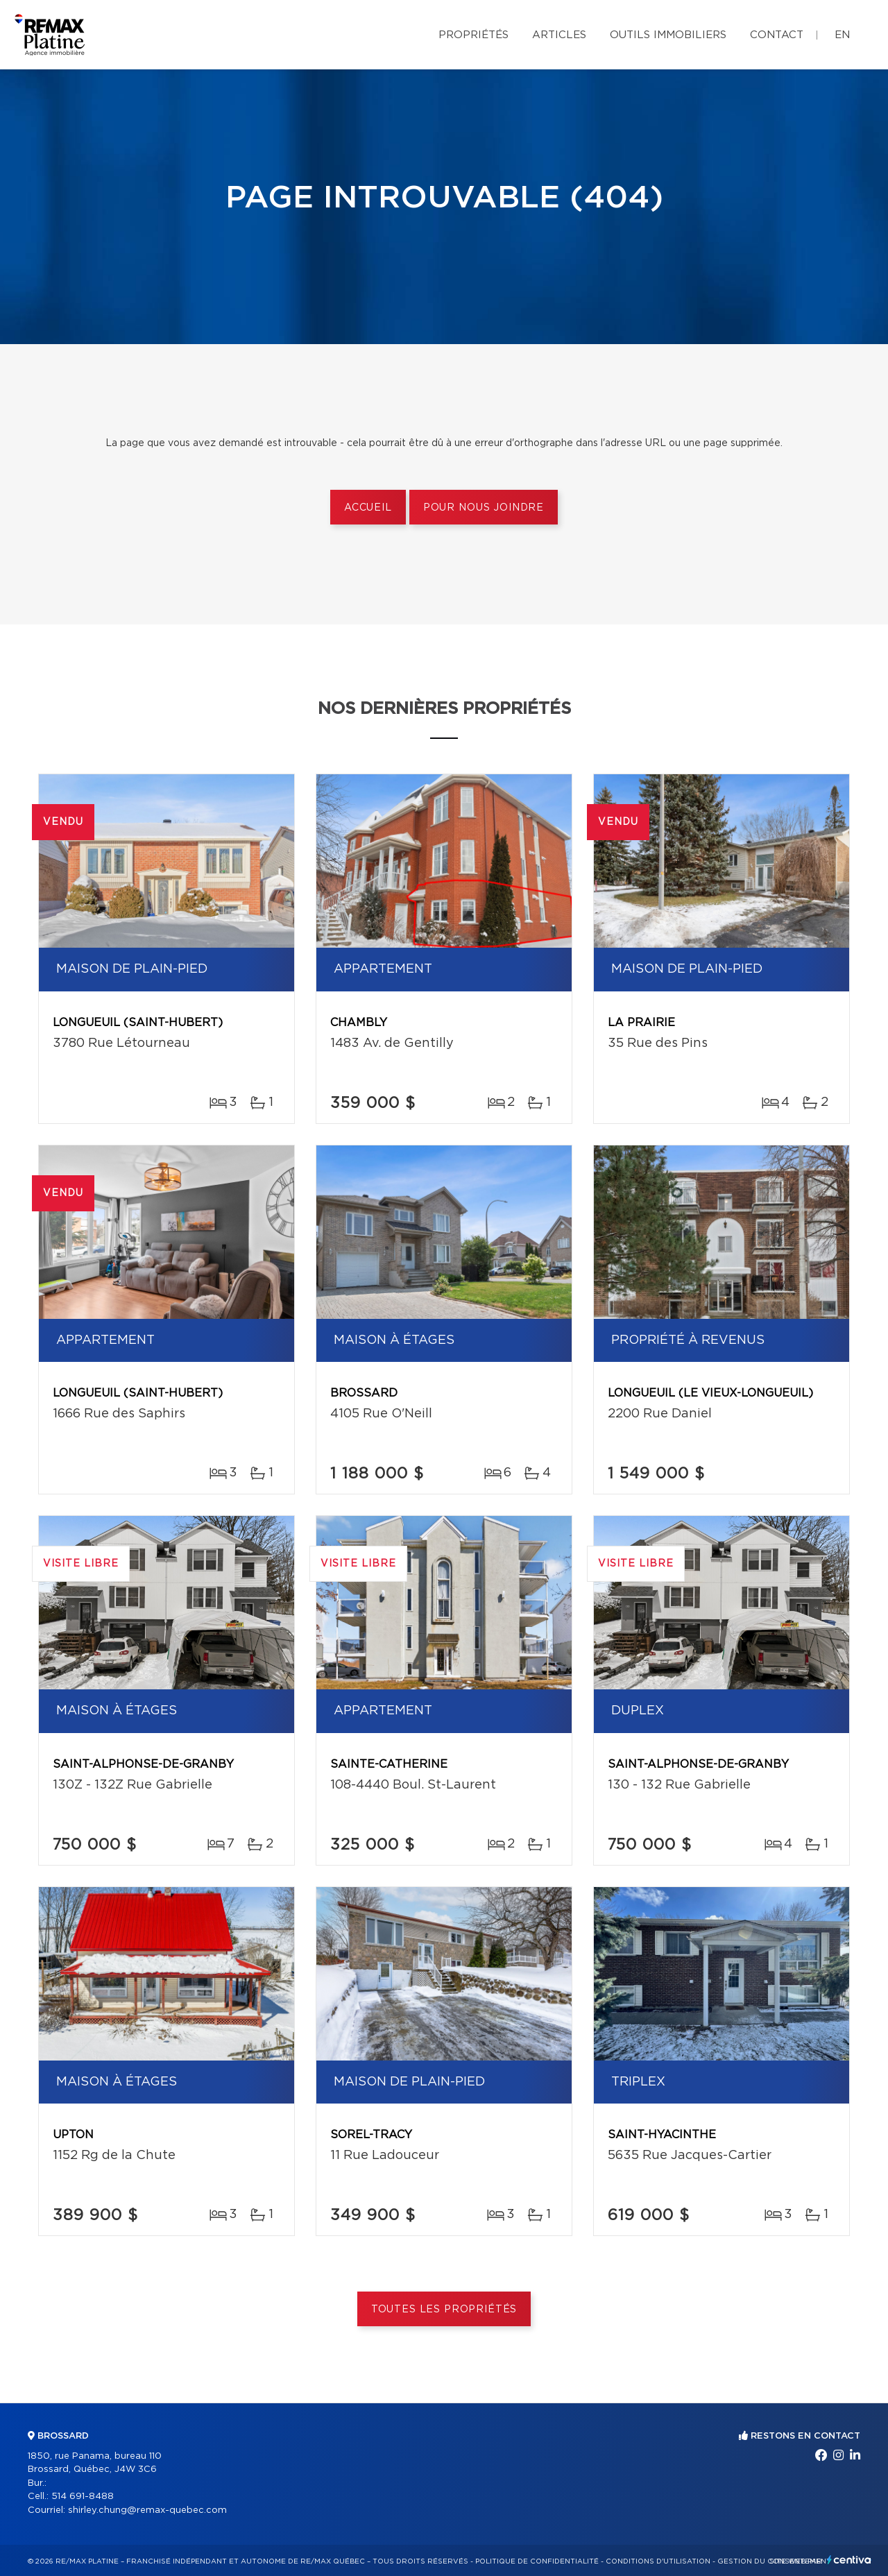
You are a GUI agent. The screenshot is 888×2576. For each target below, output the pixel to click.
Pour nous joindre (483, 508)
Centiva (849, 2559)
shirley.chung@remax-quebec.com (147, 2510)
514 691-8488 (82, 2496)
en (842, 35)
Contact (776, 35)
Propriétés (473, 35)
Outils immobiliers (668, 35)
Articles (559, 35)
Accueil (368, 508)
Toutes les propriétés (444, 2309)
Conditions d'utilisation (658, 2561)
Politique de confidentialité (537, 2561)
